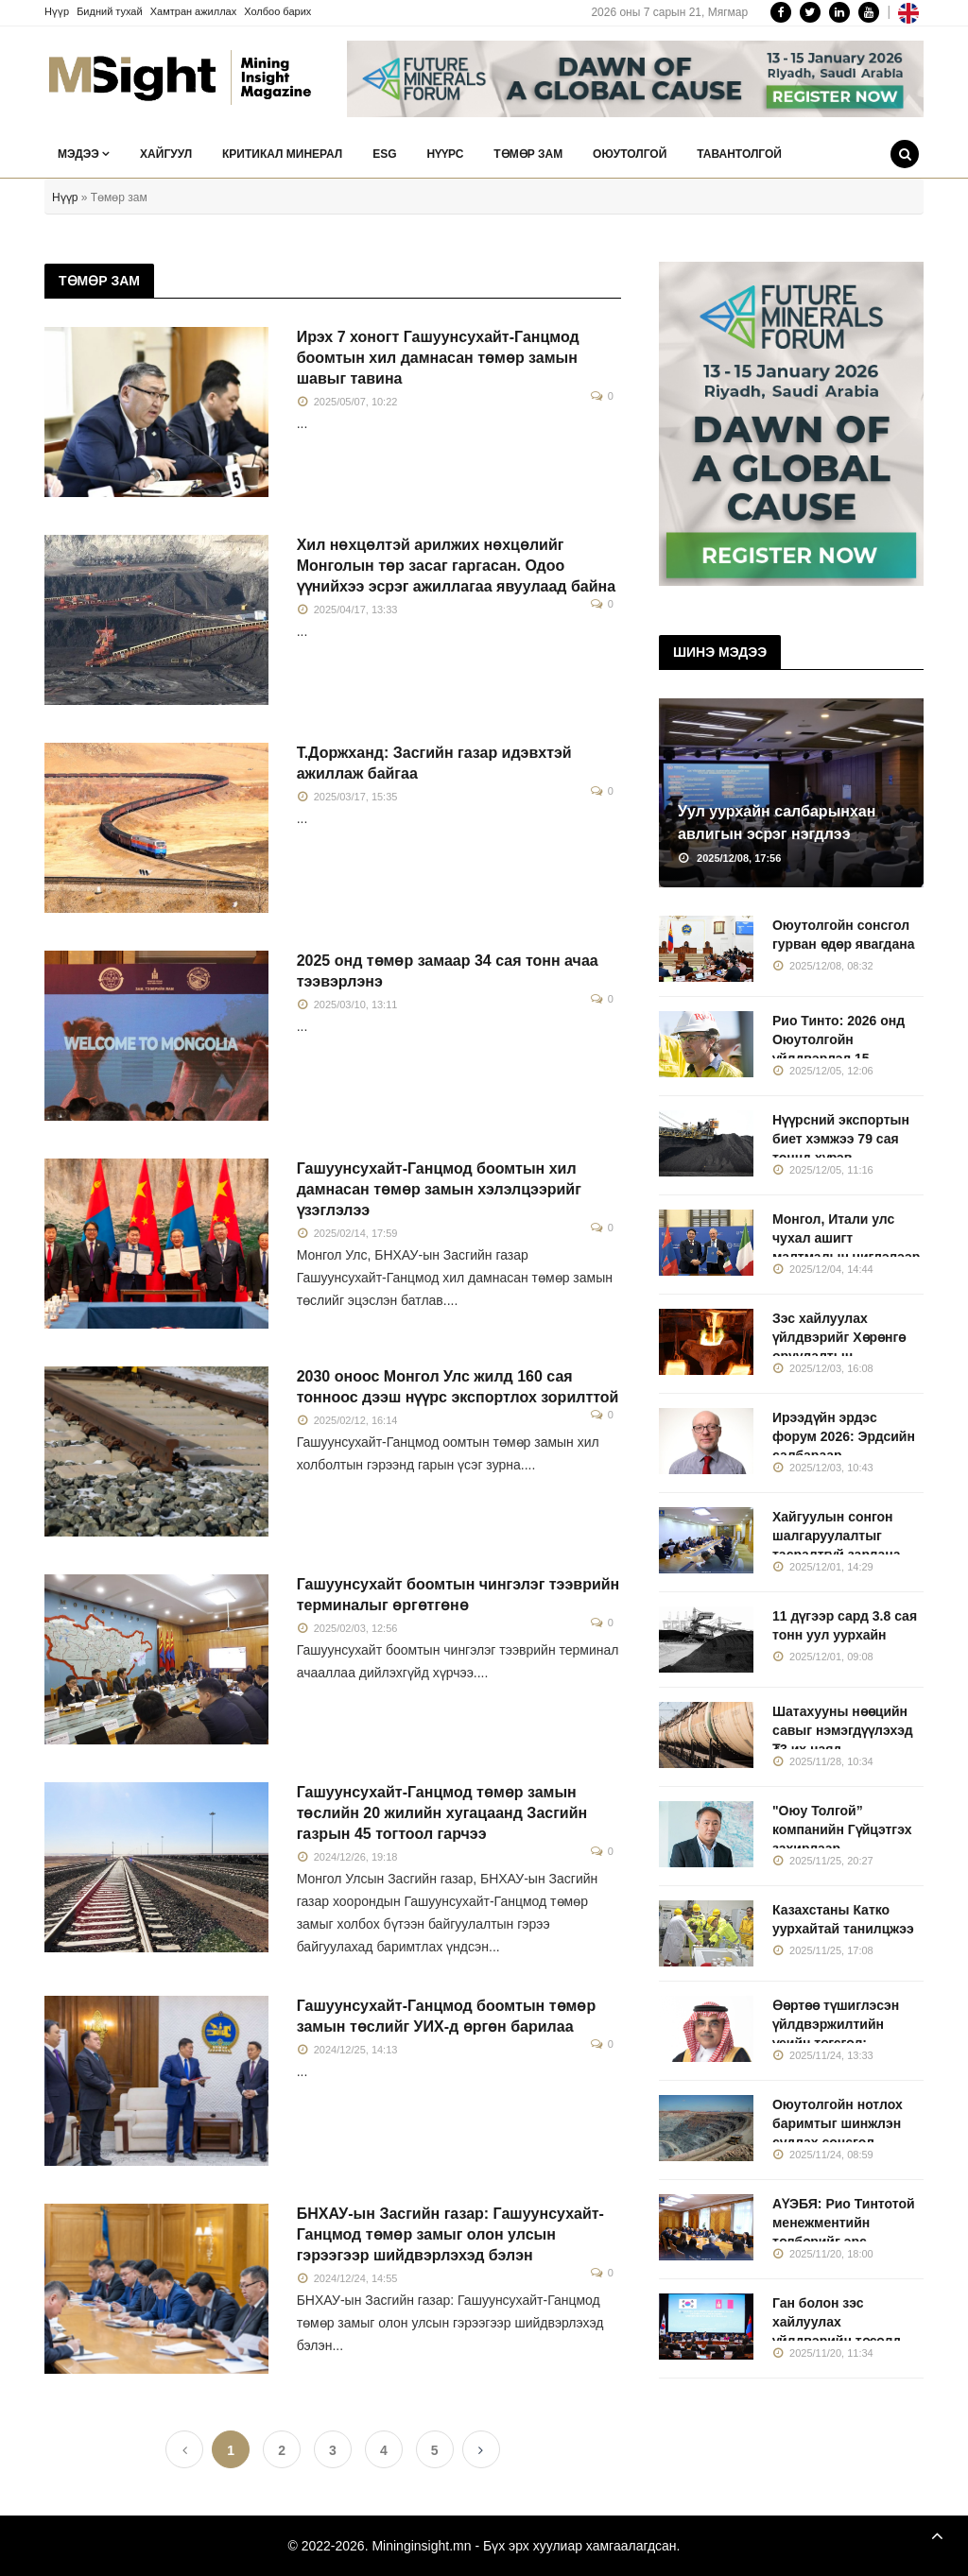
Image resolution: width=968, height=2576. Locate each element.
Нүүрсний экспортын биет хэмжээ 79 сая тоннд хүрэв (840, 1138)
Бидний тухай (110, 11)
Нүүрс (444, 154)
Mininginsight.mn (421, 2545)
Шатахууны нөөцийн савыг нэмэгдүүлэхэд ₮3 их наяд (842, 1730)
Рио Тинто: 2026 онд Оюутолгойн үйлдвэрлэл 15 (838, 1039)
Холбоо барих (277, 11)
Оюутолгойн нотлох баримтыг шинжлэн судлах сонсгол (837, 2123)
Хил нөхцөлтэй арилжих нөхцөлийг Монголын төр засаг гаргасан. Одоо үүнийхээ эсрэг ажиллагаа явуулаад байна (456, 565)
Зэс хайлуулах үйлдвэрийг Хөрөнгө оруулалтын (839, 1337)
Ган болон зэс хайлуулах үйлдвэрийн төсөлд (836, 2321)
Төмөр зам (527, 154)
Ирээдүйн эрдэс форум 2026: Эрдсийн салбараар (843, 1436)
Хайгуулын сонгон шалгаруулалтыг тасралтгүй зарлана (836, 1535)
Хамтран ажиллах (193, 11)
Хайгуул (166, 154)
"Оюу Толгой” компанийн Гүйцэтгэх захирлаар (842, 1829)
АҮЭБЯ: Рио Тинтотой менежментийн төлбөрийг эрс (843, 2222)
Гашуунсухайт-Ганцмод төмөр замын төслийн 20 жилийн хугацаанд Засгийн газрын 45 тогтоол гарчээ (442, 1813)
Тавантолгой (739, 154)
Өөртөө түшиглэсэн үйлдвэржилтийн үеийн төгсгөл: (835, 2024)
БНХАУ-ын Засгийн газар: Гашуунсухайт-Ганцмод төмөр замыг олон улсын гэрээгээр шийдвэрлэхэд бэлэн (450, 2234)
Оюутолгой (629, 154)
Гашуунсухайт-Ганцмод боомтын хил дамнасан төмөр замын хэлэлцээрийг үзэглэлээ (439, 1189)
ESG (384, 154)
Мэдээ (84, 154)
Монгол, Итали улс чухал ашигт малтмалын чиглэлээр (846, 1237)
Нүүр (56, 11)
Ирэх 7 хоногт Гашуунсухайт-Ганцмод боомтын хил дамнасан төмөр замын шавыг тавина (438, 357)
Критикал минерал (282, 154)
